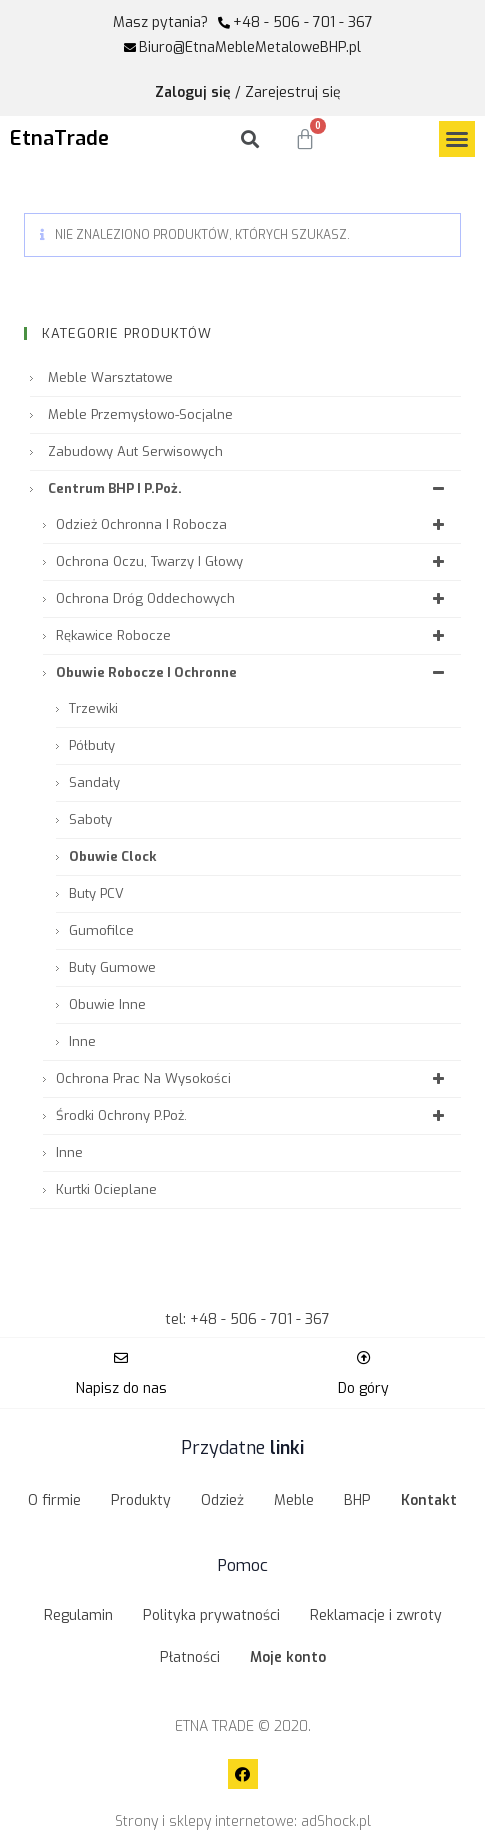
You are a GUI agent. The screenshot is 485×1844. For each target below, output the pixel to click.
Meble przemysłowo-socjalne (140, 414)
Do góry (363, 1388)
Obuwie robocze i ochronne (253, 672)
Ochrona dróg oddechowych (253, 598)
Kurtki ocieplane (106, 1189)
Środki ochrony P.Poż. (253, 1115)
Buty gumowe (112, 967)
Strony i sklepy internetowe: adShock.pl (243, 1821)
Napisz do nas (121, 1388)
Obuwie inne (107, 1004)
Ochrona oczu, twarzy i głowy (253, 561)
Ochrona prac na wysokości (253, 1078)
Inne (82, 1041)
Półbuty (92, 745)
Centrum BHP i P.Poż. (249, 488)
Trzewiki (93, 708)
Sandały (94, 782)
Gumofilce (101, 930)
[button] (457, 139)
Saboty (90, 819)
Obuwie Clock (112, 856)
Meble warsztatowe (110, 377)
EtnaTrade (59, 138)
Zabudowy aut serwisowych (135, 451)
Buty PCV (96, 893)
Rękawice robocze (253, 635)
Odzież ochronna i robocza (253, 524)
